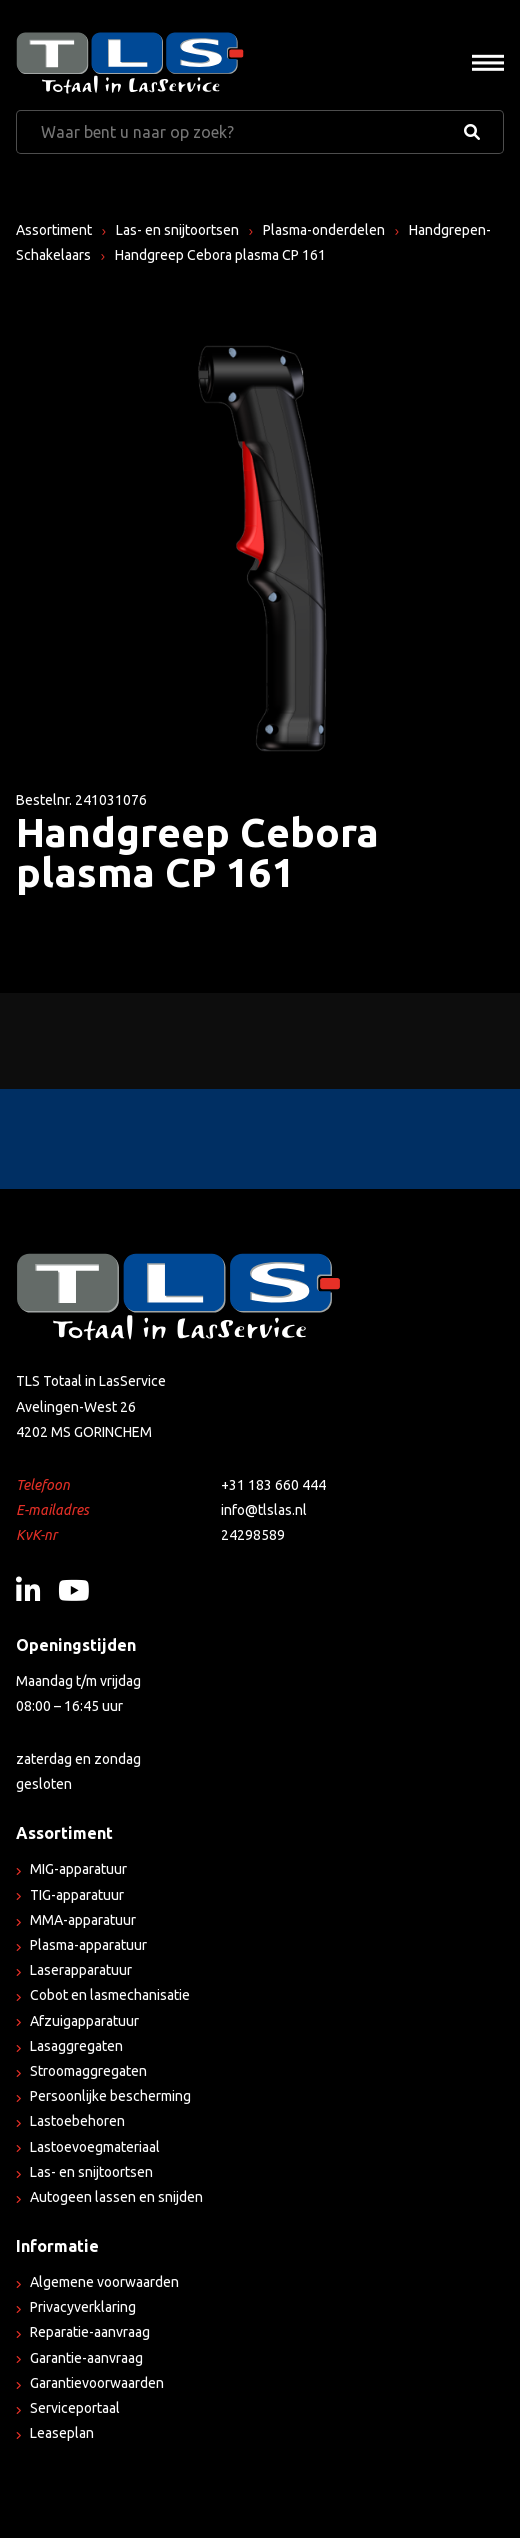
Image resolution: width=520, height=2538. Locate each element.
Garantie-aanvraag (86, 2358)
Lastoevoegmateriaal (95, 2147)
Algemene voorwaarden (104, 2282)
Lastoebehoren (77, 2121)
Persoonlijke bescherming (110, 2096)
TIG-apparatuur (77, 1895)
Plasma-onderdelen (324, 230)
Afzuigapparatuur (84, 2021)
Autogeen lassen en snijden (116, 2197)
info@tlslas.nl (264, 1510)
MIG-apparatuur (78, 1869)
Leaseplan (62, 2433)
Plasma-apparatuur (88, 1945)
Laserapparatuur (81, 1970)
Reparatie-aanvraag (90, 2332)
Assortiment (54, 230)
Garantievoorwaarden (97, 2383)
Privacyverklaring (83, 2307)
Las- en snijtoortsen (177, 230)
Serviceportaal (75, 2408)
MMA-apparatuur (83, 1920)
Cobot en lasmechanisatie (110, 1995)
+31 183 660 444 (273, 1485)
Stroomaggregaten (88, 2071)
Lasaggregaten (76, 2046)
